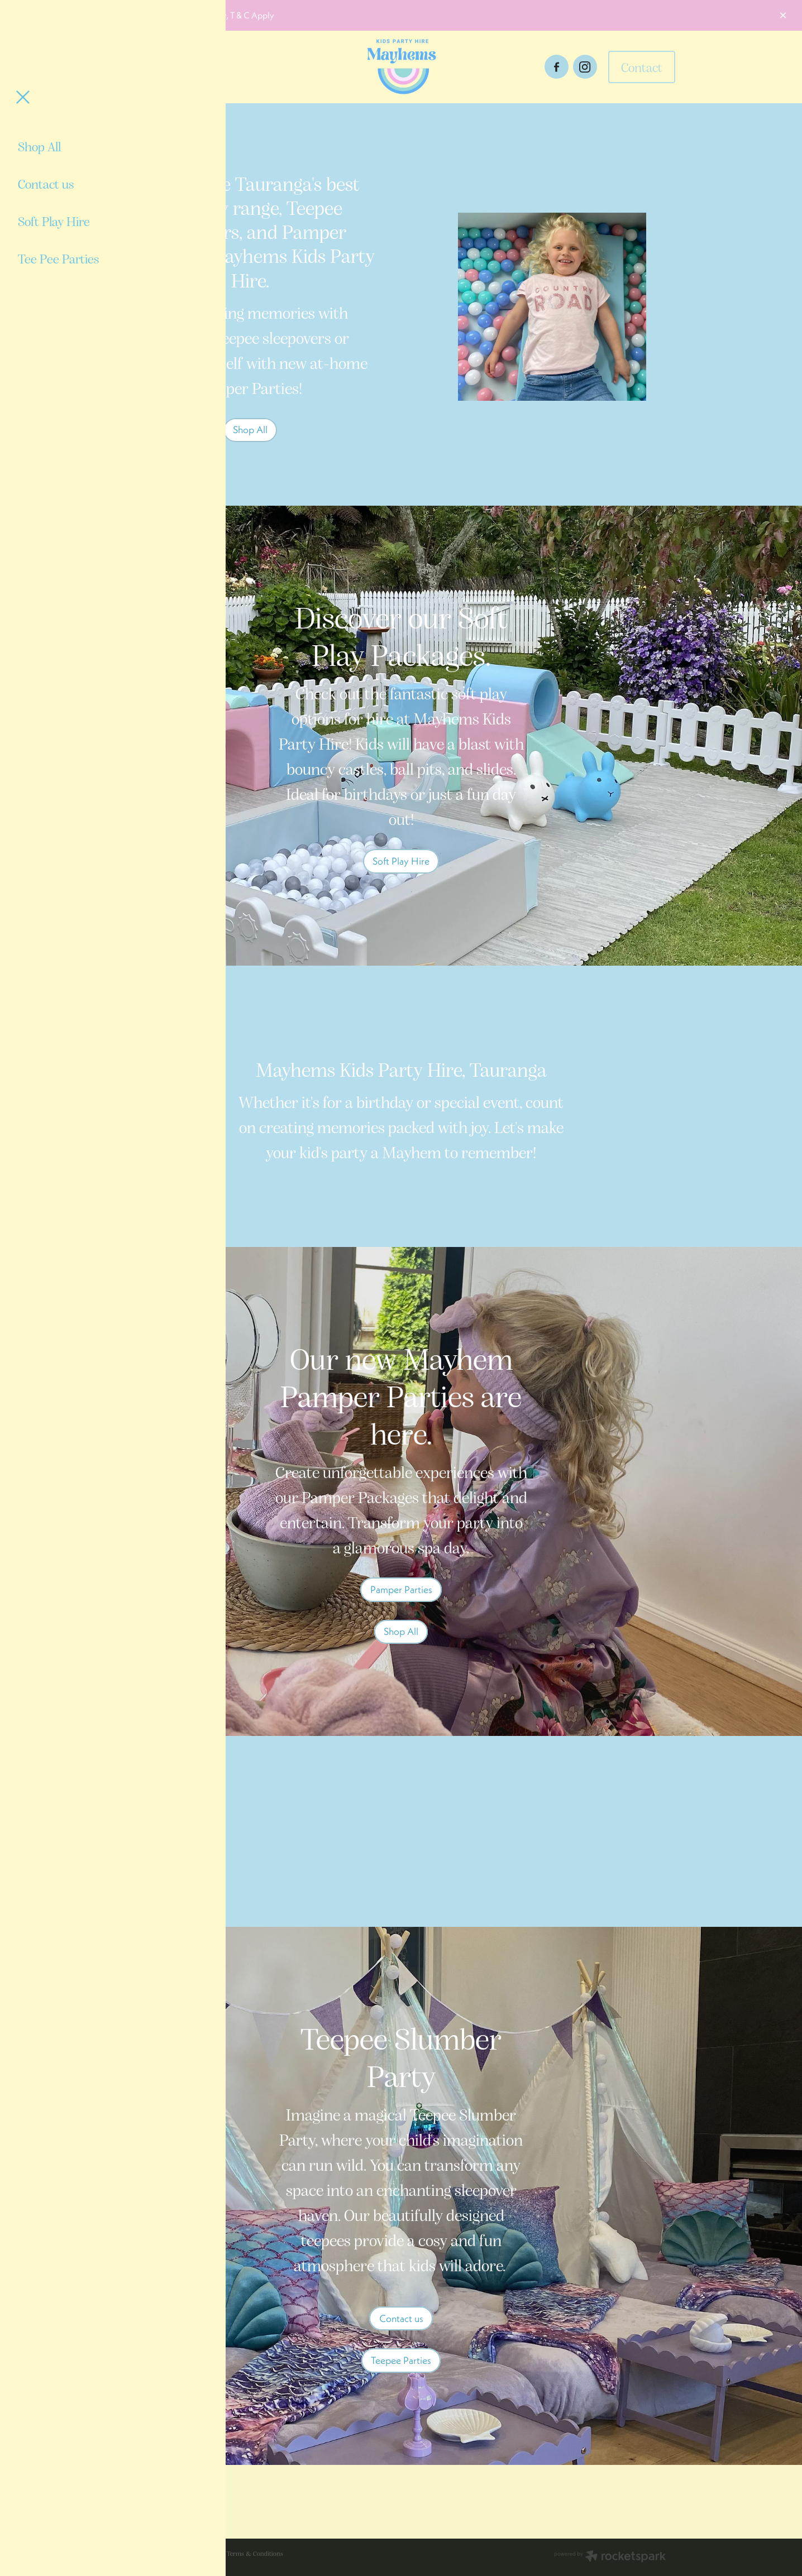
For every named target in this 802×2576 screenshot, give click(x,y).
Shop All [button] (250, 429)
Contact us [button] (401, 2318)
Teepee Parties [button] (401, 2360)
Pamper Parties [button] (401, 1589)
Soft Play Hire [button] (401, 861)
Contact (641, 67)
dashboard (206, 2553)
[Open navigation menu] (202, 67)
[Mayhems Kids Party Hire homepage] (401, 67)
